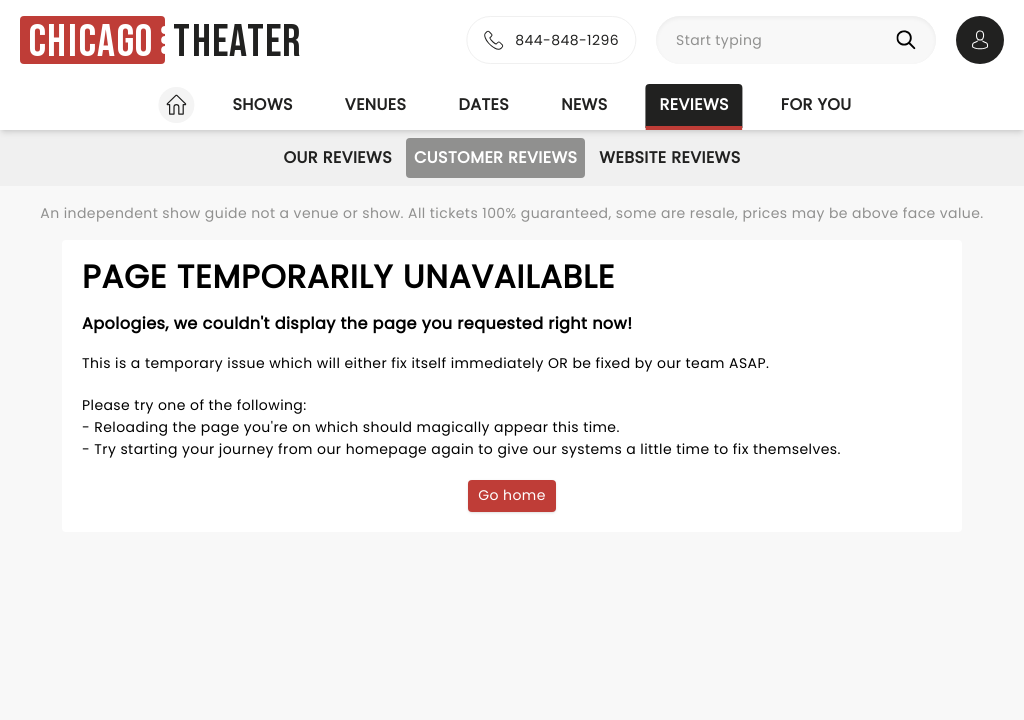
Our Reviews (337, 157)
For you (816, 104)
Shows (262, 104)
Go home (512, 495)
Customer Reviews (495, 157)
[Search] (910, 40)
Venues (376, 104)
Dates (483, 104)
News (584, 104)
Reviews (694, 104)
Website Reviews (669, 157)
